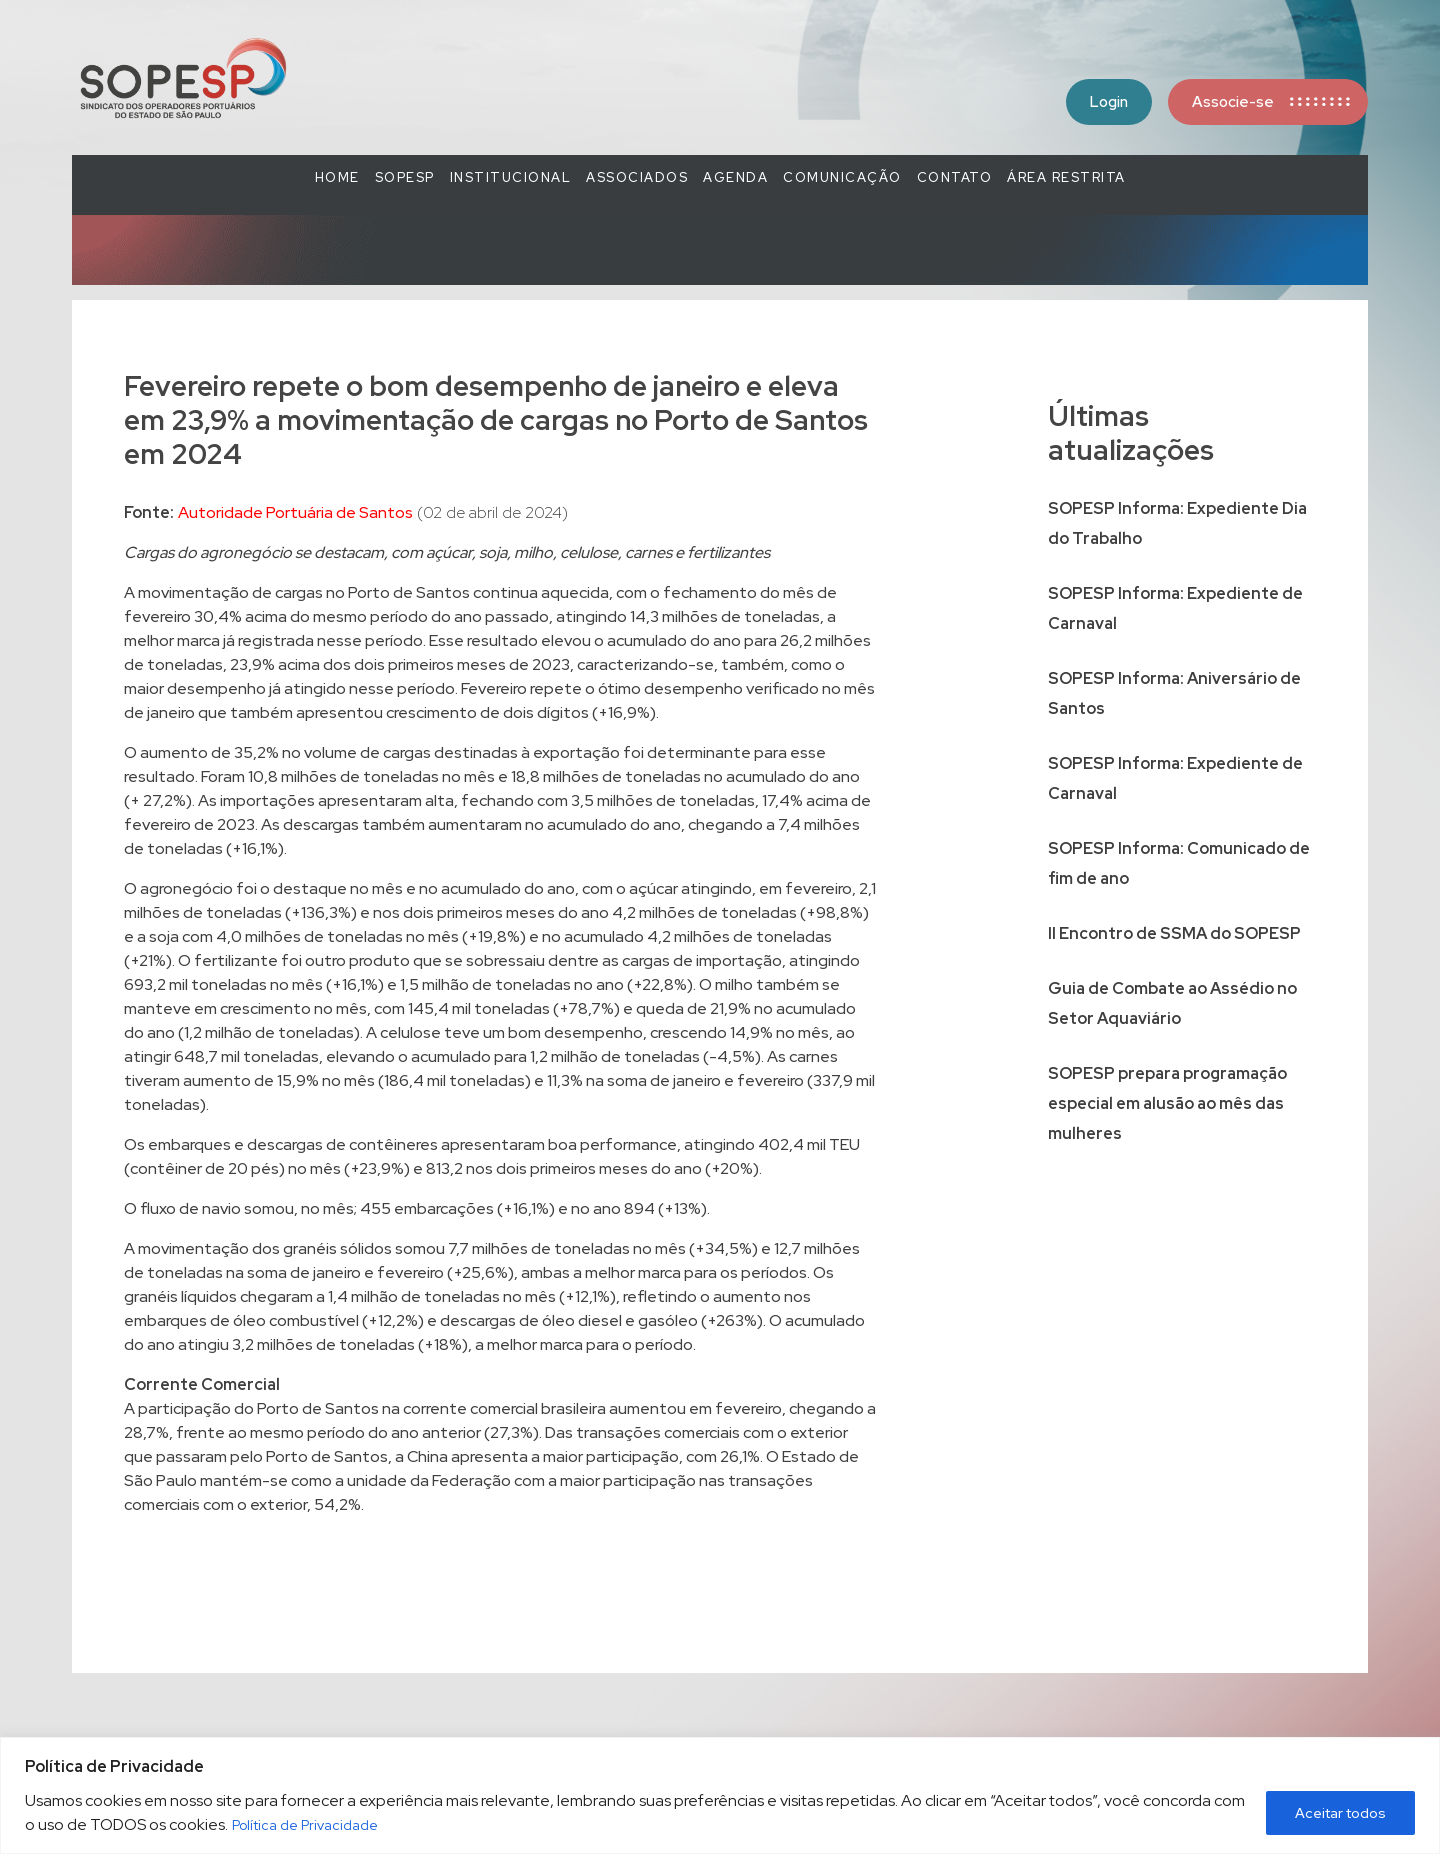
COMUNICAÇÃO (842, 177)
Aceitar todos (1340, 1813)
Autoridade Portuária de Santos (295, 512)
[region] (720, 1795)
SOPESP (405, 177)
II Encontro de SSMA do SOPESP (1174, 933)
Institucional (511, 177)
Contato (955, 177)
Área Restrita (1066, 177)
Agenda (735, 177)
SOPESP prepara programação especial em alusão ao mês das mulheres (1167, 1103)
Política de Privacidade (305, 1825)
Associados (637, 177)
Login (1109, 102)
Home (337, 177)
